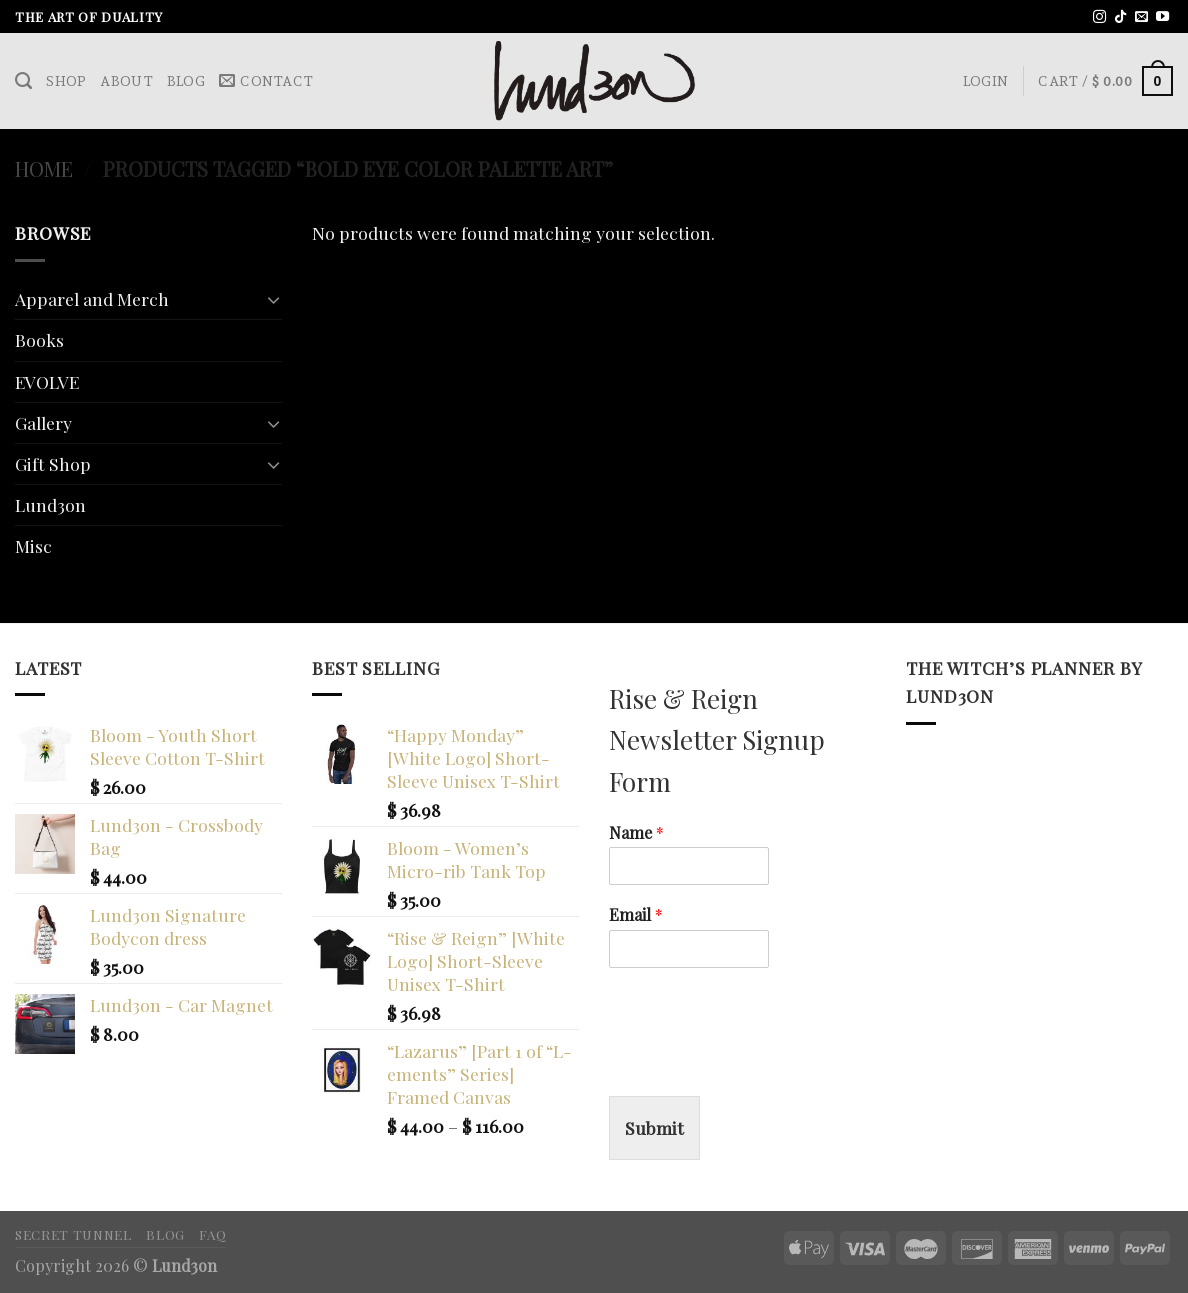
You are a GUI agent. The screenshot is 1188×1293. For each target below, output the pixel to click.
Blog (186, 81)
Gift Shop (53, 463)
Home (44, 168)
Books (39, 339)
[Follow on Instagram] (1099, 17)
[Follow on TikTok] (1120, 17)
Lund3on (50, 504)
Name (636, 833)
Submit (654, 1127)
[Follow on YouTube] (1162, 17)
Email (636, 915)
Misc (33, 545)
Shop (66, 81)
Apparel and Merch (92, 298)
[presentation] (761, 1063)
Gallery (43, 422)
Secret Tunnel (73, 1234)
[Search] (23, 81)
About (126, 81)
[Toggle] (273, 299)
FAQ (212, 1234)
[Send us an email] (1141, 17)
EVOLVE (47, 381)
